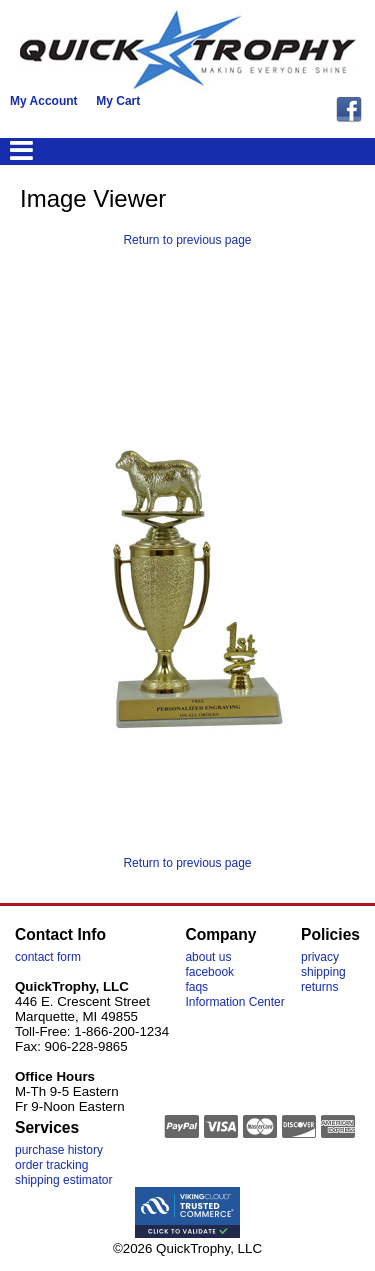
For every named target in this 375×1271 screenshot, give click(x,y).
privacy (320, 957)
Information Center (234, 1002)
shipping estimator (63, 1180)
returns (319, 987)
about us (208, 957)
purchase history (59, 1150)
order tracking (51, 1165)
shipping (323, 972)
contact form (48, 957)
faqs (196, 987)
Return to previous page (187, 240)
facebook (209, 972)
